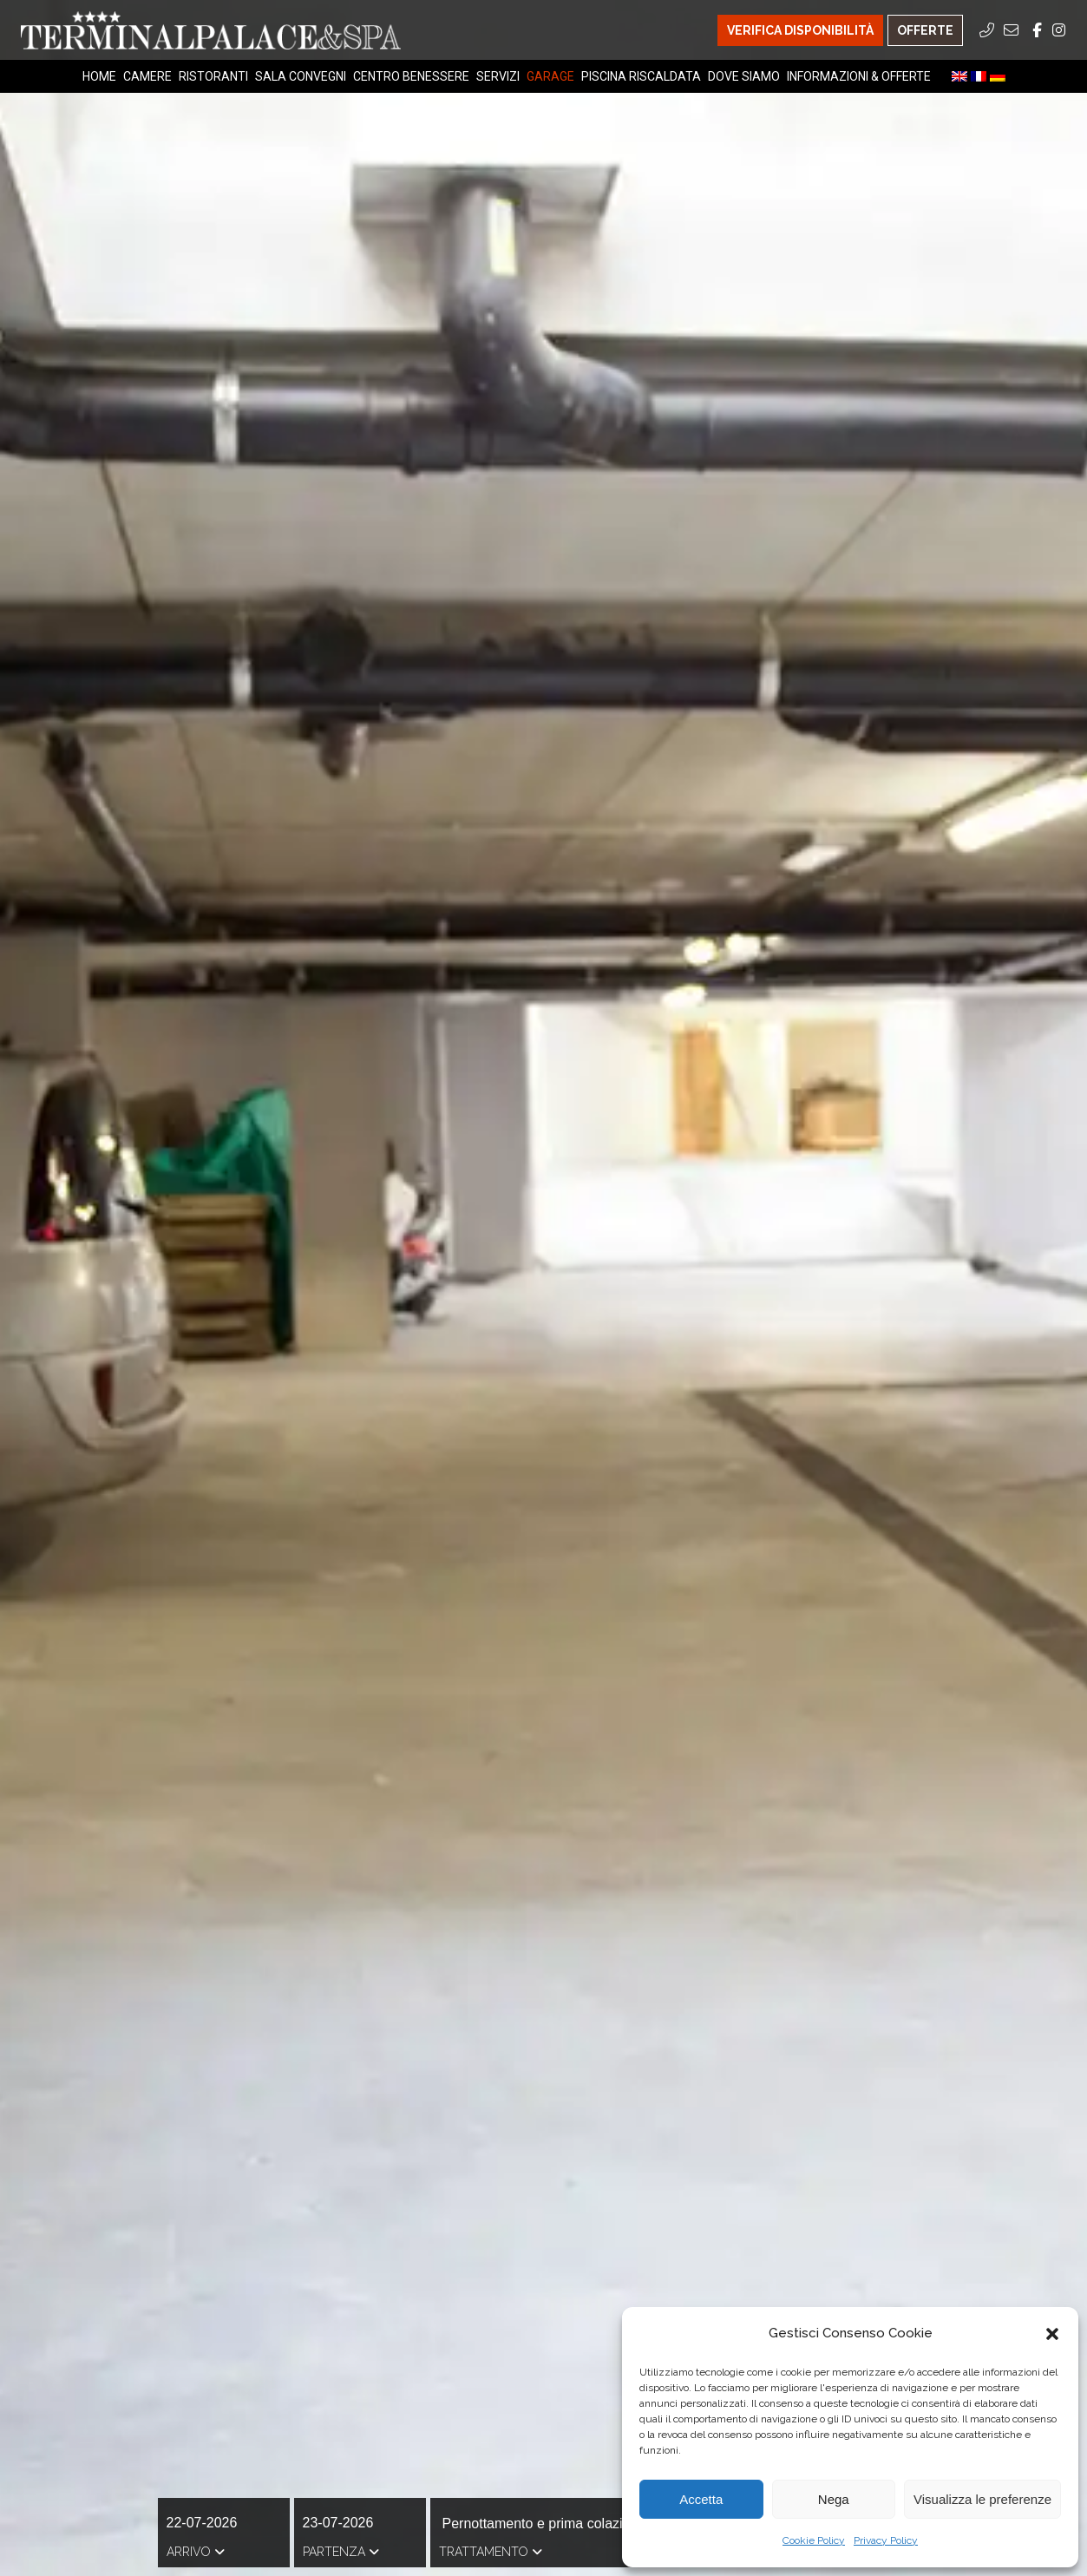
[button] (1052, 2334)
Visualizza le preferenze (982, 2499)
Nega (833, 2499)
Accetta (701, 2499)
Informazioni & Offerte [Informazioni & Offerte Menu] (859, 76)
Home (99, 76)
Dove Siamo (744, 76)
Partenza (341, 2552)
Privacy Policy (886, 2540)
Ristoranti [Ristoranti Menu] (213, 76)
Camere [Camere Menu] (147, 76)
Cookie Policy (814, 2540)
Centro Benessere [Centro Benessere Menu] (411, 76)
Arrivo (196, 2552)
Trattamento (490, 2552)
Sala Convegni (300, 76)
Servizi (498, 76)
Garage (550, 76)
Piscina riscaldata (641, 76)
